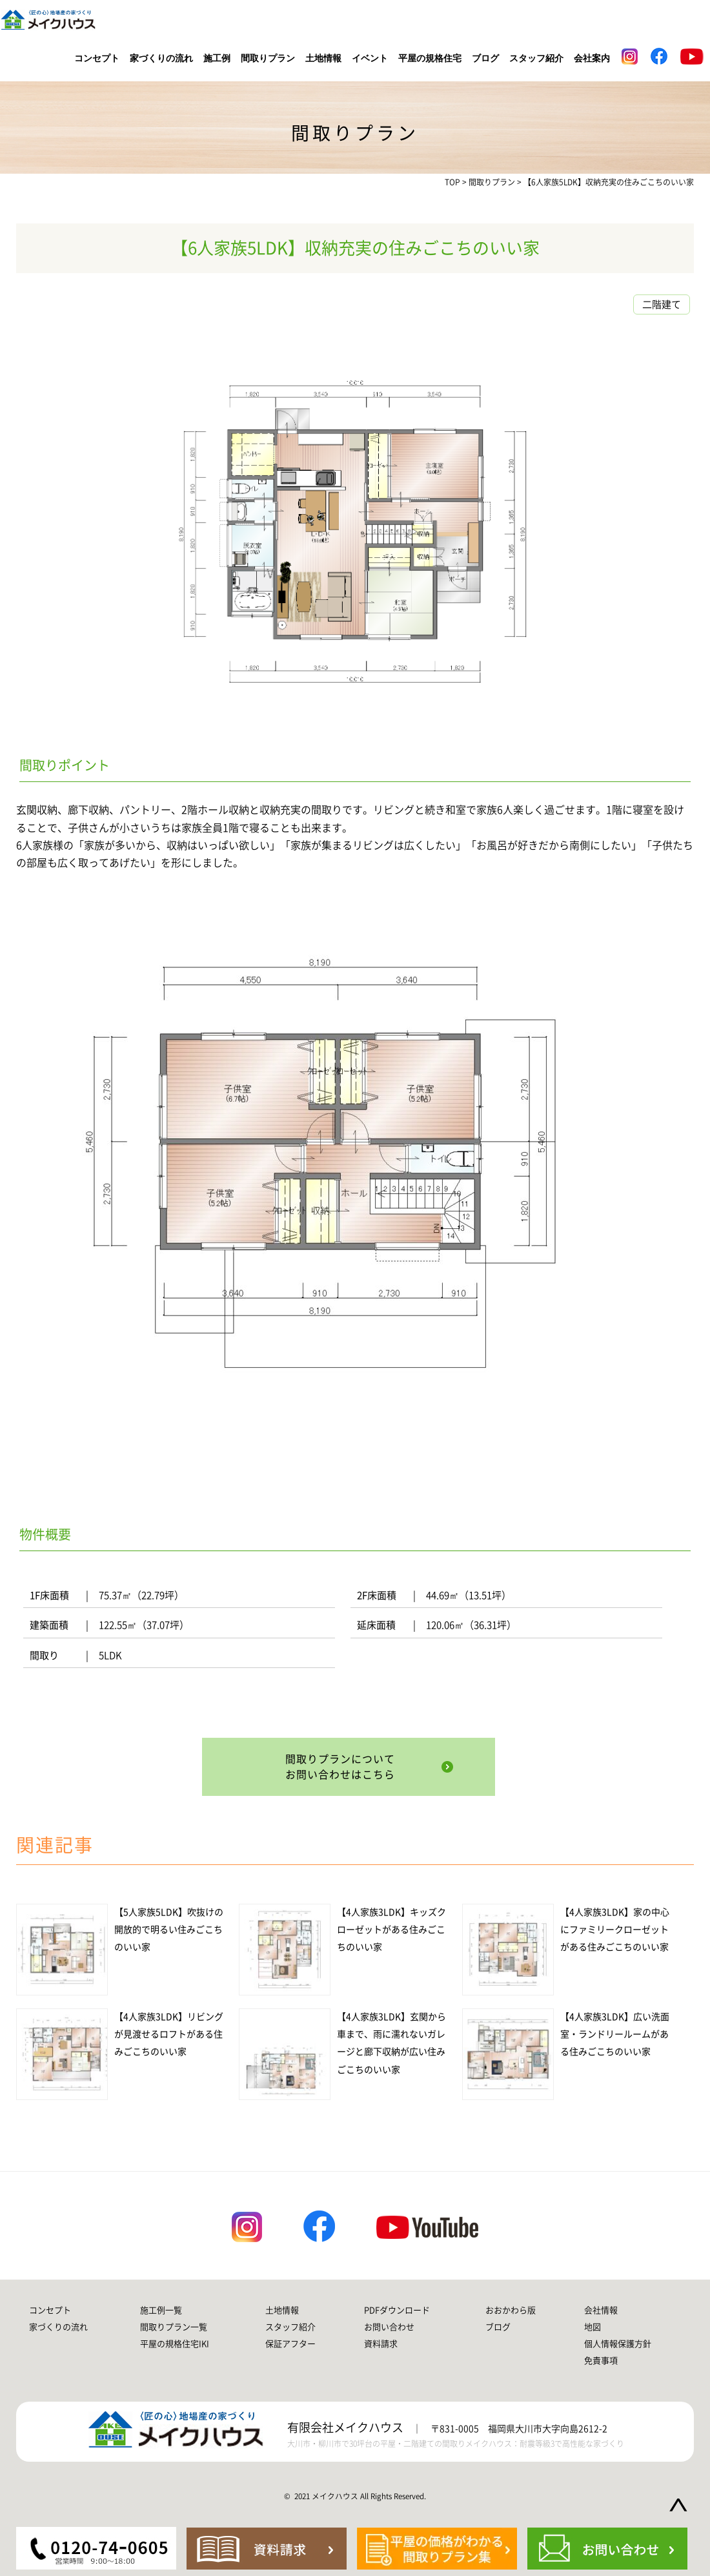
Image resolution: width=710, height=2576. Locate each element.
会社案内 (592, 58)
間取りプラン (268, 58)
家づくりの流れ (161, 58)
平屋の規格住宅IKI (174, 2344)
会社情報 (601, 2310)
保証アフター (290, 2344)
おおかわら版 (510, 2310)
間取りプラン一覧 (173, 2327)
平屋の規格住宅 (430, 58)
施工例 (216, 58)
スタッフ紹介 (536, 58)
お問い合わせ (389, 2327)
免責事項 (601, 2360)
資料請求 (381, 2344)
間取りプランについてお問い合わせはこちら (342, 1767)
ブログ (485, 58)
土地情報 (323, 58)
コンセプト (96, 58)
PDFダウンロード (397, 2310)
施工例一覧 (161, 2310)
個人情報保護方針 (617, 2344)
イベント (370, 58)
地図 (592, 2327)
